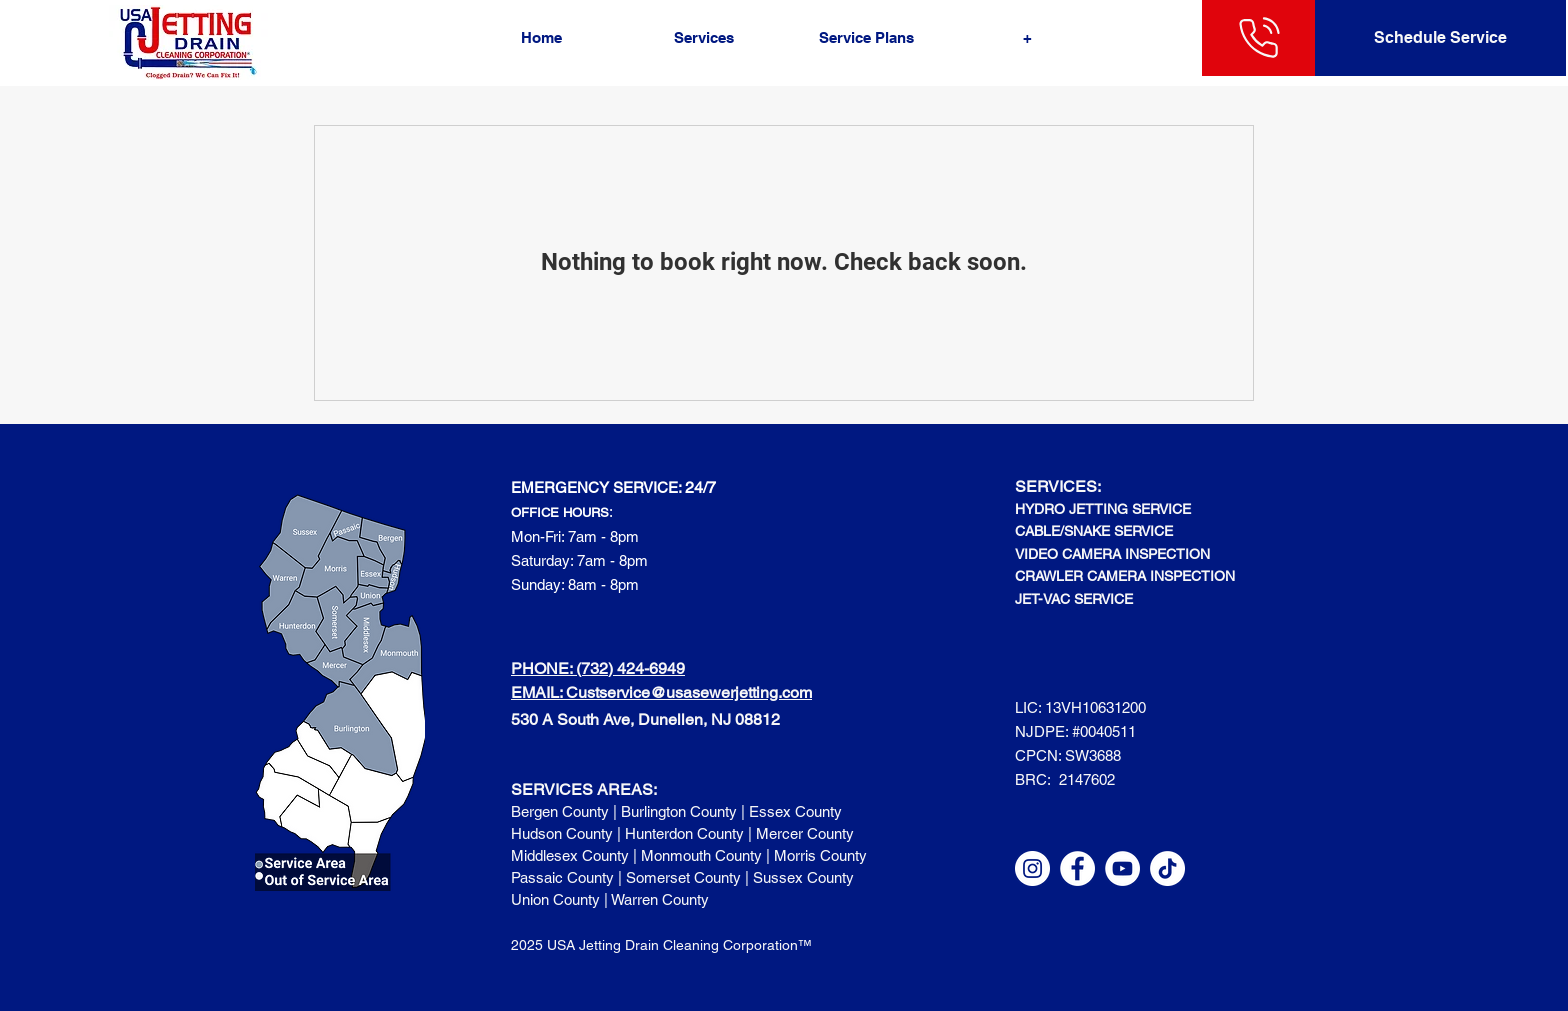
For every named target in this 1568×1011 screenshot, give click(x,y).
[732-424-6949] (1259, 37)
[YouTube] (1122, 868)
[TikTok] (1167, 868)
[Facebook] (1077, 868)
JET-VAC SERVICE (1074, 599)
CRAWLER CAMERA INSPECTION (1125, 576)
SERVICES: (1058, 486)
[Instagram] (1032, 868)
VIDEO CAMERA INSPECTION (1112, 554)
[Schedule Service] (1440, 38)
